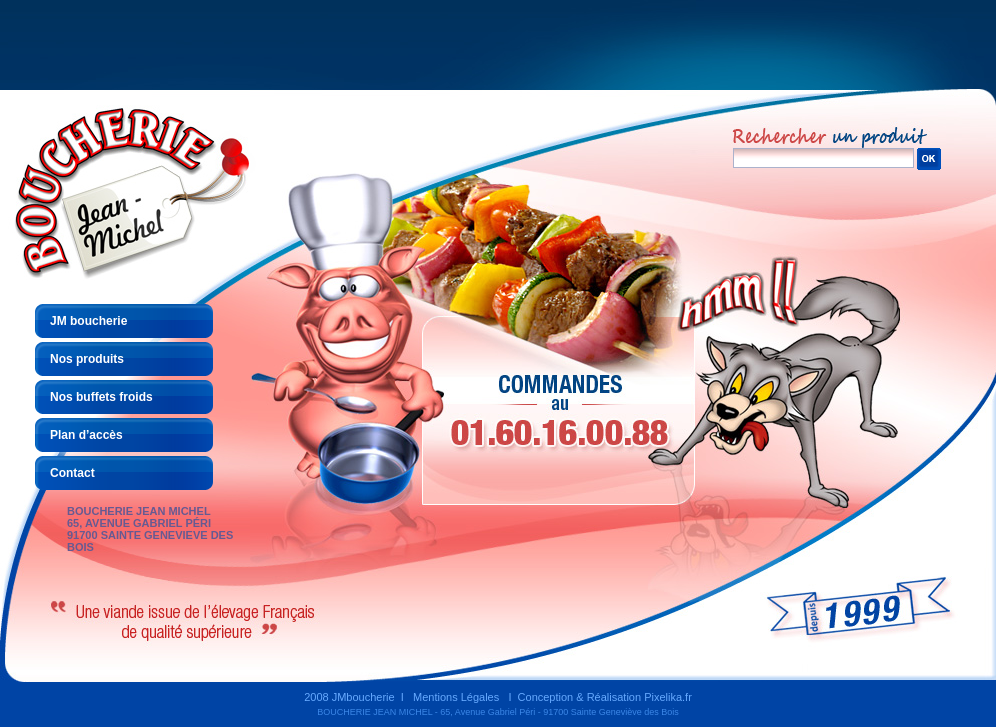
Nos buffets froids (101, 397)
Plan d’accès (86, 435)
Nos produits (87, 359)
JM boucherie (88, 321)
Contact (72, 473)
